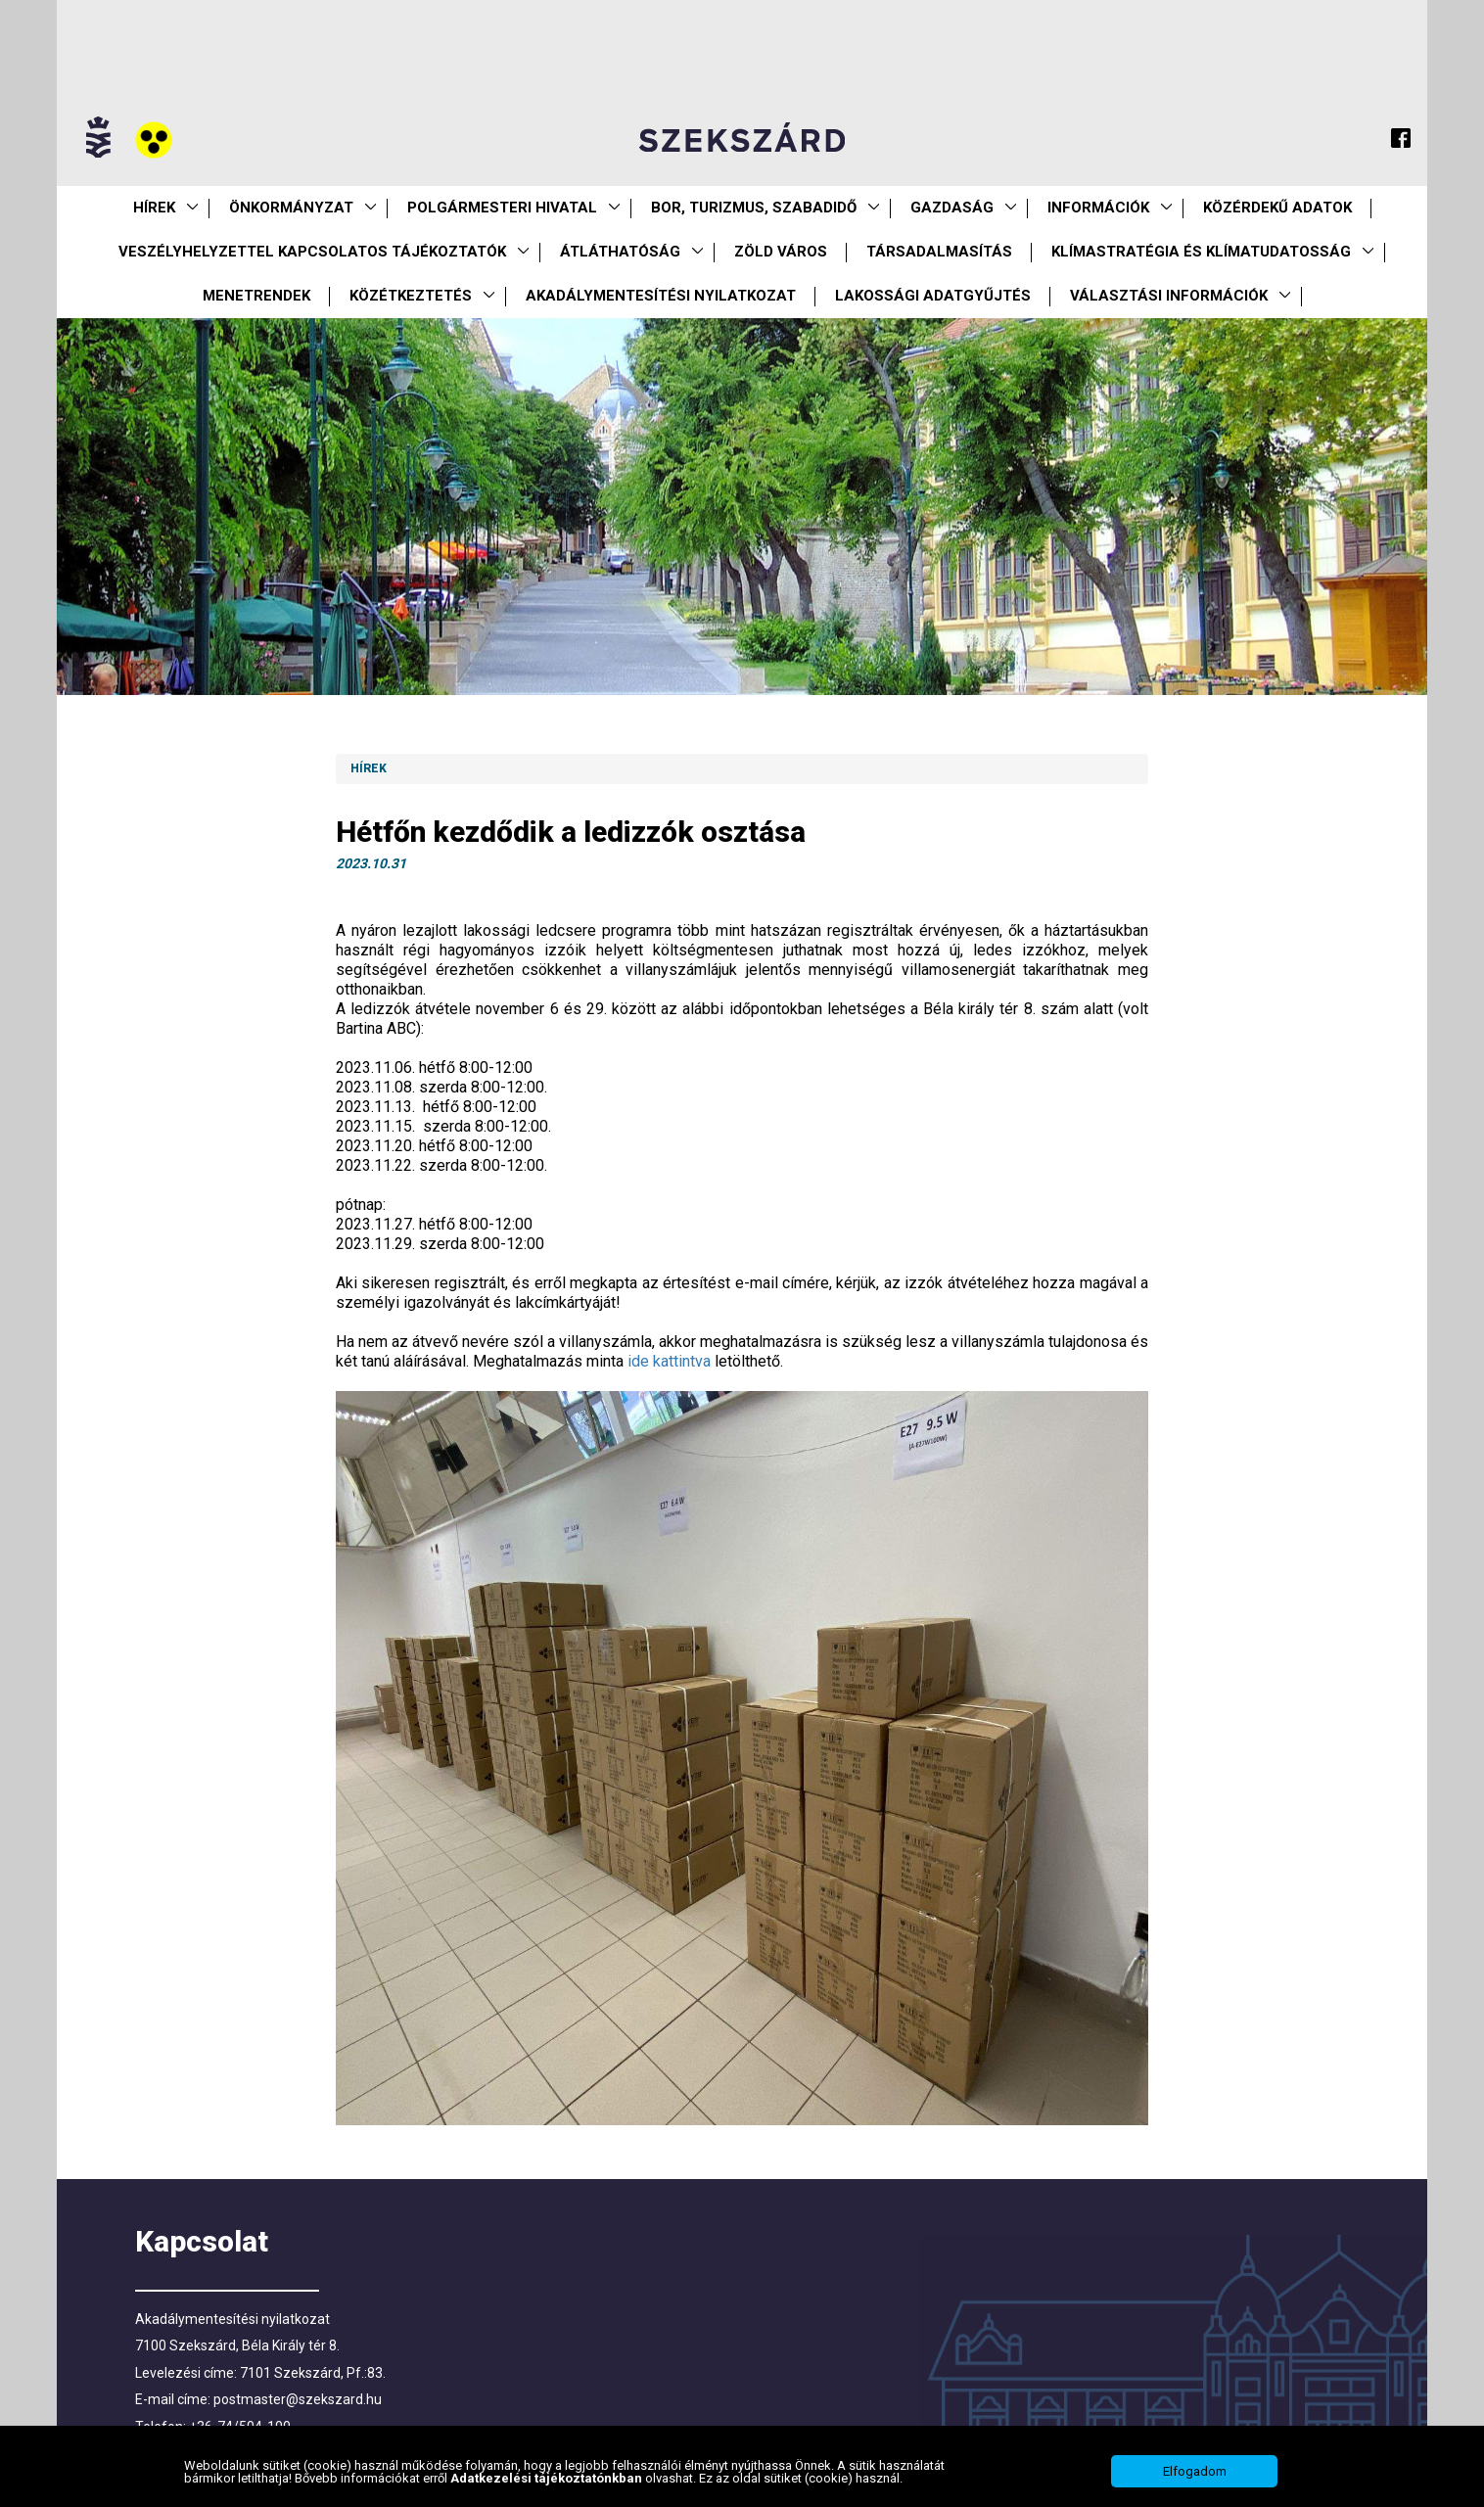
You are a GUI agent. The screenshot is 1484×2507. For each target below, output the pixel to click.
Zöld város (780, 251)
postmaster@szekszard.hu (297, 2399)
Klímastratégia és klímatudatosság (1201, 251)
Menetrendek (256, 295)
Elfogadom (1195, 2471)
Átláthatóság (620, 251)
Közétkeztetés (410, 295)
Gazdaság (952, 207)
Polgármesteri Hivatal (502, 207)
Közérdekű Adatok (1277, 207)
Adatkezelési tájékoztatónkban (547, 2478)
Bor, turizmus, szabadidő (754, 207)
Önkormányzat (291, 207)
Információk (1098, 207)
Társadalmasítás (939, 251)
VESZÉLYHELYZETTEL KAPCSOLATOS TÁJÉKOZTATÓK (312, 251)
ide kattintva (669, 1361)
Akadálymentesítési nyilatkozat (661, 295)
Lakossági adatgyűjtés (933, 295)
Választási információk (1169, 295)
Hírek (154, 207)
